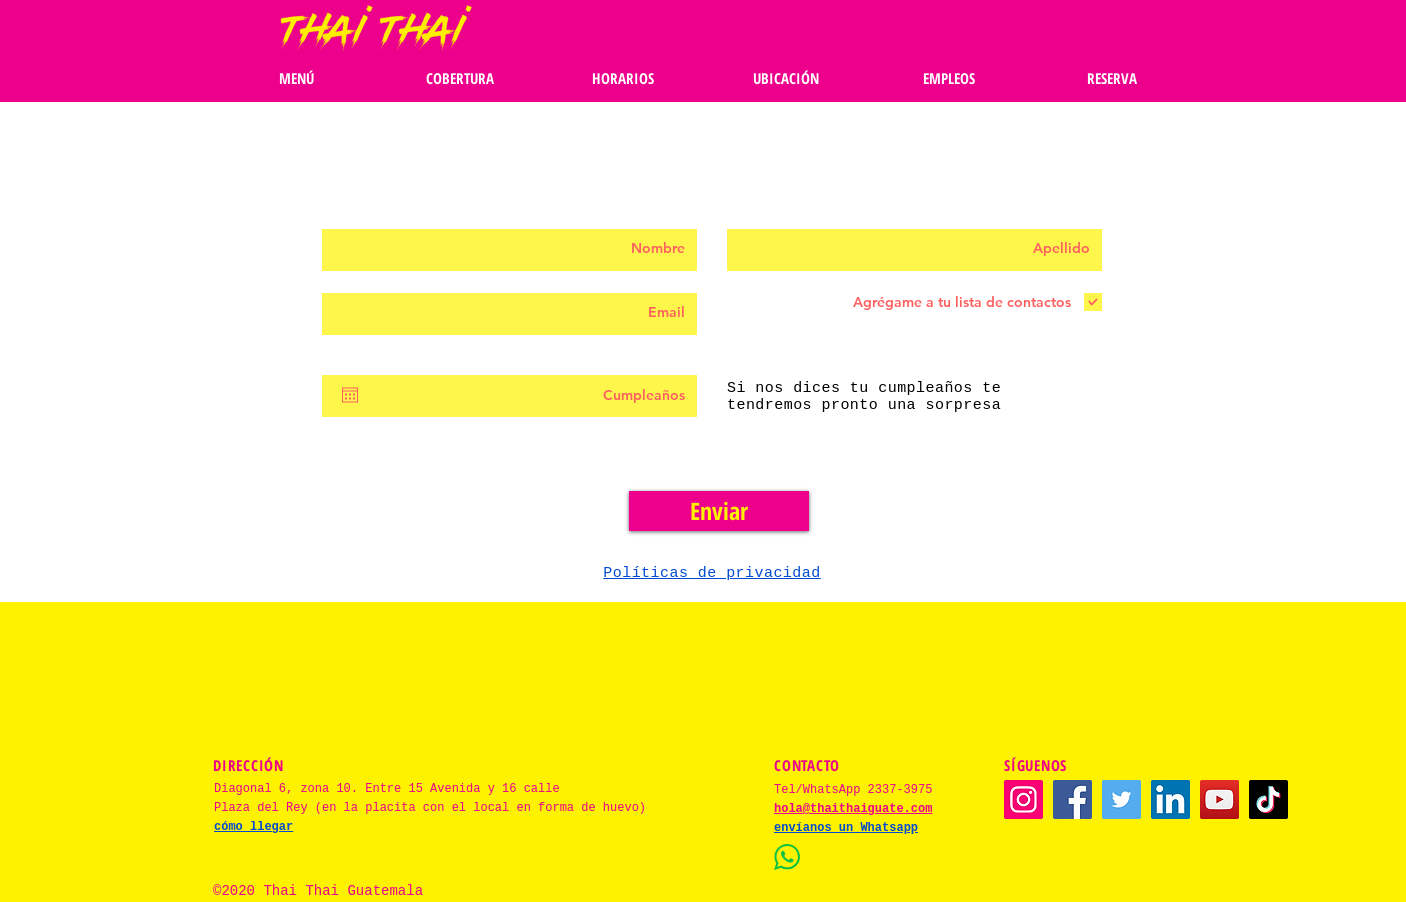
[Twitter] (1121, 799)
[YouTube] (1219, 799)
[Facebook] (1072, 799)
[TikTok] (1268, 799)
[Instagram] (1023, 799)
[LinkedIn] (1170, 799)
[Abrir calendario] (350, 395)
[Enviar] (719, 511)
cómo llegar (253, 827)
